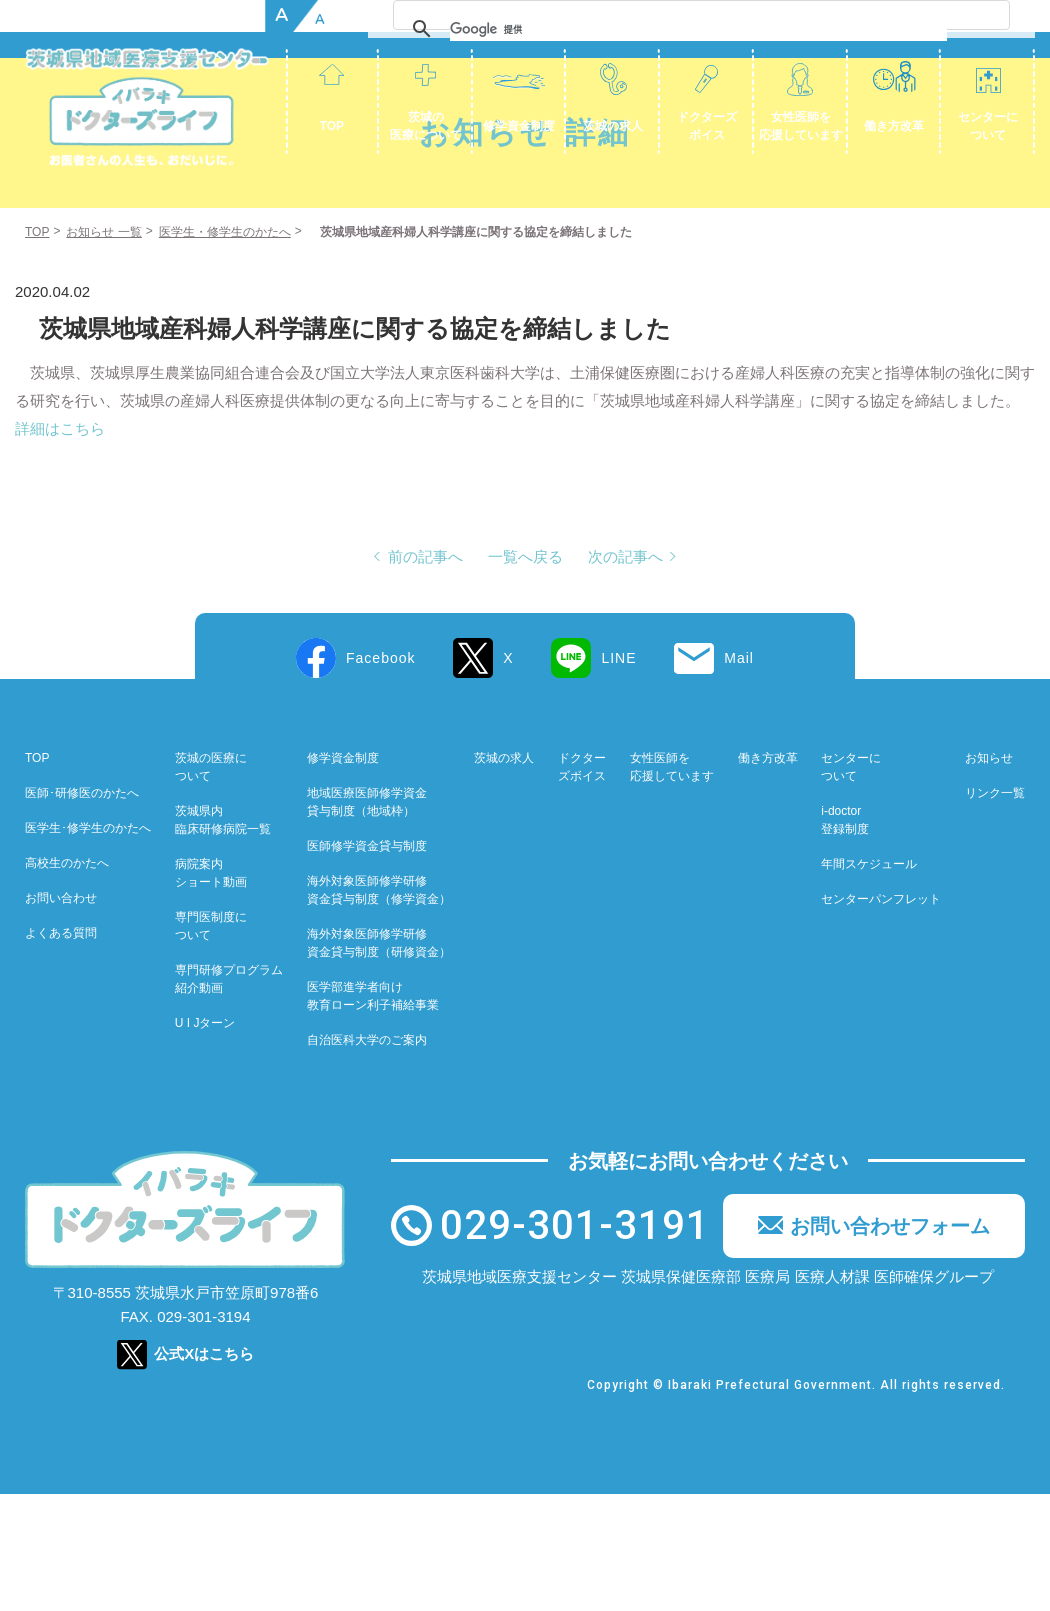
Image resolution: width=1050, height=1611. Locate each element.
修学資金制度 (519, 126)
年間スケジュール (869, 981)
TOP (332, 126)
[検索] (907, 29)
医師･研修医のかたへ (82, 910)
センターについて (988, 126)
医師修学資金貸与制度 (367, 963)
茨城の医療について (426, 126)
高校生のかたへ (67, 980)
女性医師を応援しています (801, 126)
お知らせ (989, 875)
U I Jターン (205, 1140)
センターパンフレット (881, 1016)
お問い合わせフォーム (890, 1343)
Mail (739, 775)
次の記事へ (625, 673)
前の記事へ (425, 673)
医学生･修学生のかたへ (88, 945)
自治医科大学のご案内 (367, 1157)
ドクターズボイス (707, 126)
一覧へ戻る (525, 673)
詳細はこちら (60, 545)
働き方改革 (894, 126)
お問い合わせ (61, 1015)
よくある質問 (61, 1050)
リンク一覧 (995, 910)
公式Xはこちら (204, 1470)
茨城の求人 (613, 126)
